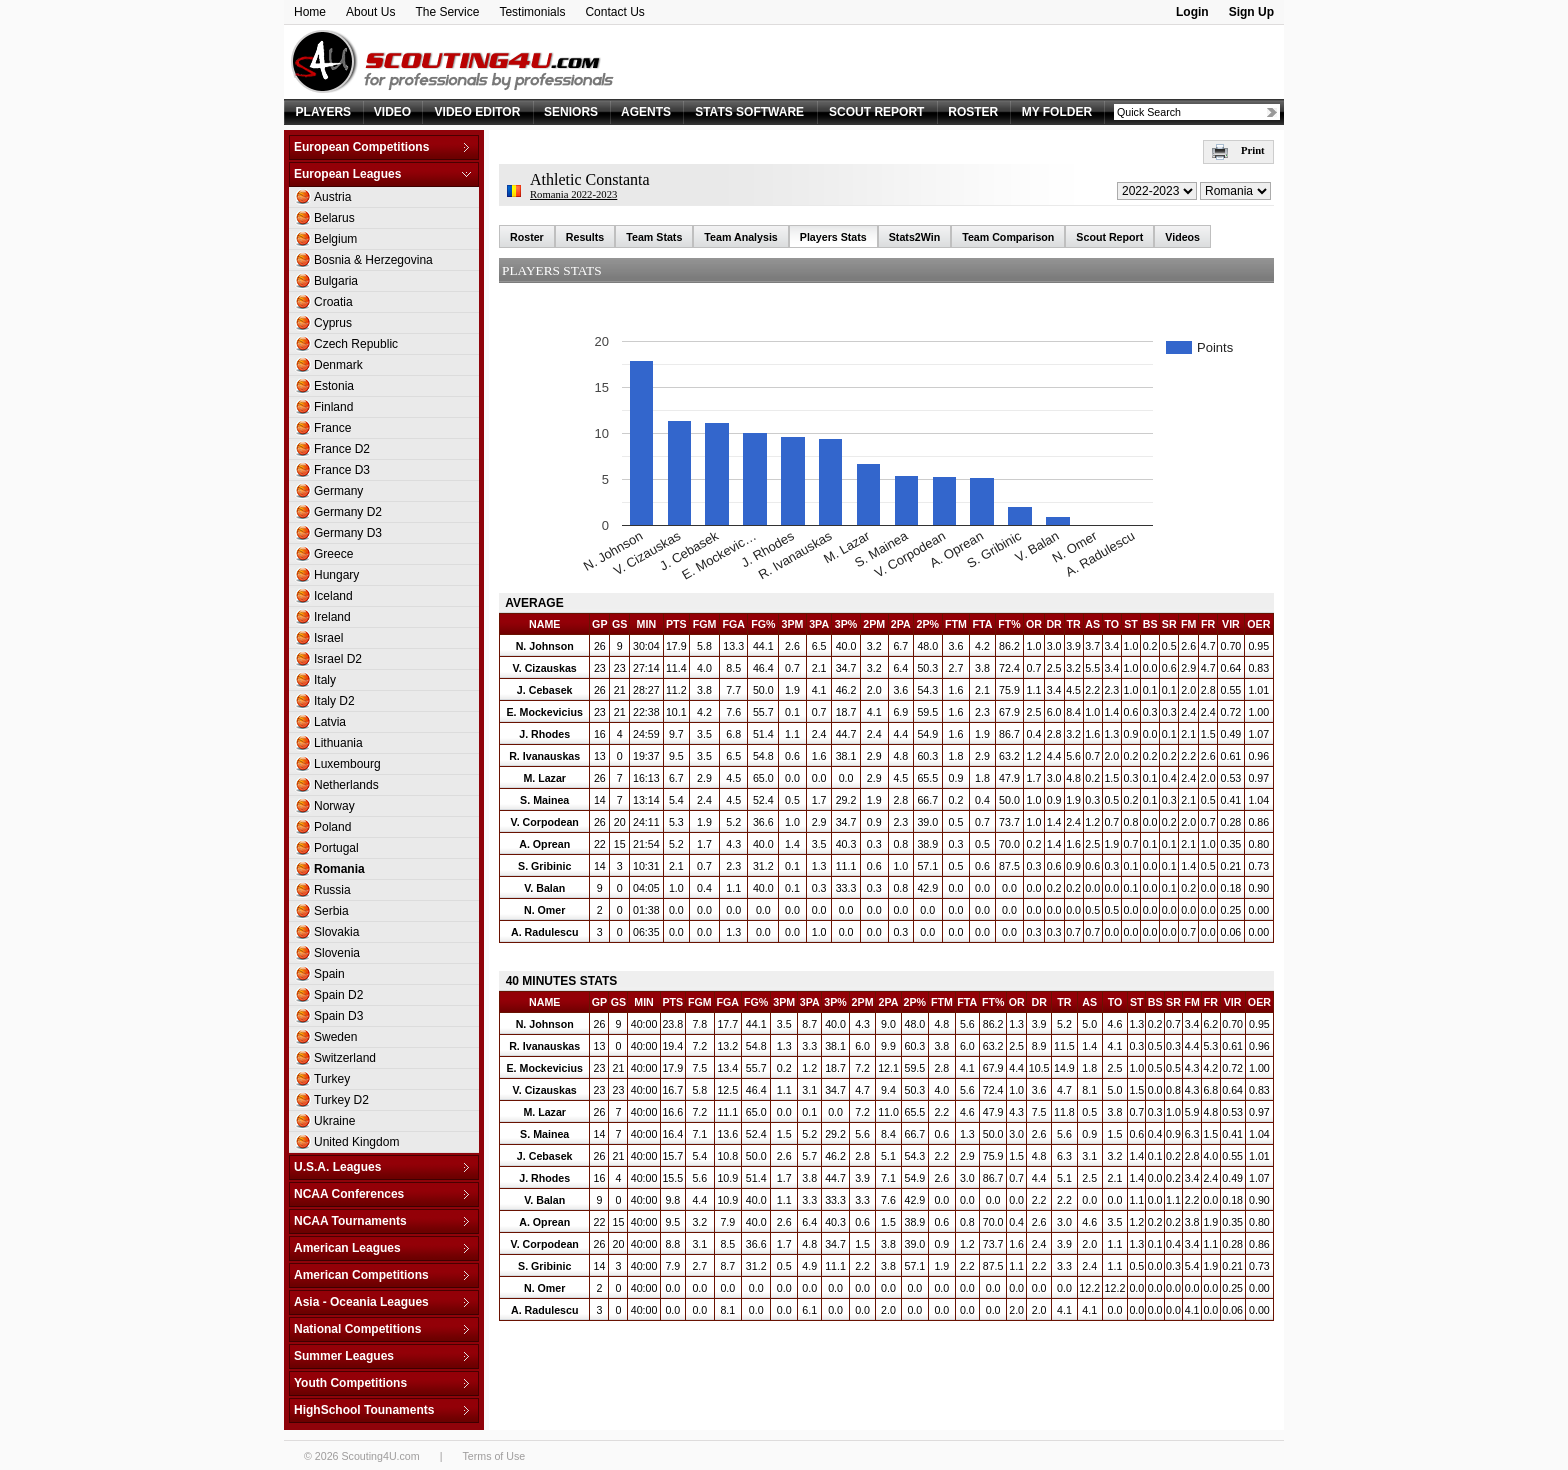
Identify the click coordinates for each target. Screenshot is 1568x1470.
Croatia (333, 302)
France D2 (342, 449)
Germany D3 (348, 533)
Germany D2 (348, 512)
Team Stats (654, 237)
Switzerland (345, 1058)
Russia (332, 890)
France (332, 428)
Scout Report (1109, 237)
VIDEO (392, 112)
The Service (447, 12)
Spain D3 (338, 1016)
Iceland (333, 596)
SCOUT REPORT (876, 112)
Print (1238, 150)
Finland (333, 407)
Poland (332, 827)
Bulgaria (336, 281)
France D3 (342, 470)
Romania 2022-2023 (573, 194)
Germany (338, 491)
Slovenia (337, 953)
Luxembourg (347, 764)
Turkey (332, 1079)
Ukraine (334, 1121)
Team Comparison (1008, 237)
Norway (334, 806)
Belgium (335, 239)
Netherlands (346, 785)
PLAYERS (324, 112)
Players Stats (833, 237)
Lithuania (338, 743)
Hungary (336, 575)
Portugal (336, 848)
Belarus (334, 218)
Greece (333, 554)
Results (585, 237)
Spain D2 (338, 995)
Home (310, 12)
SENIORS (571, 112)
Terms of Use (493, 1456)
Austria (332, 197)
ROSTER (973, 112)
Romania (339, 869)
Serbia (331, 911)
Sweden (335, 1037)
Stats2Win (914, 237)
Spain (329, 974)
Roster (527, 237)
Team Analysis (740, 237)
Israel (328, 638)
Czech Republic (356, 344)
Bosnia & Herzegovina (373, 260)
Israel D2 (338, 659)
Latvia (330, 722)
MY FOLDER (1057, 112)
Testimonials (532, 12)
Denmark (338, 365)
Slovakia (336, 932)
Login (1192, 12)
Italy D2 (334, 701)
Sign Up (1251, 12)
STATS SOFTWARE (749, 112)
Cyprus (333, 323)
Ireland (332, 617)
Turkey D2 (341, 1100)
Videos (1182, 237)
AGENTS (646, 112)
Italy (325, 680)
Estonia (334, 386)
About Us (370, 12)
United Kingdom (356, 1142)
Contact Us (614, 12)
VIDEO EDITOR (478, 112)
